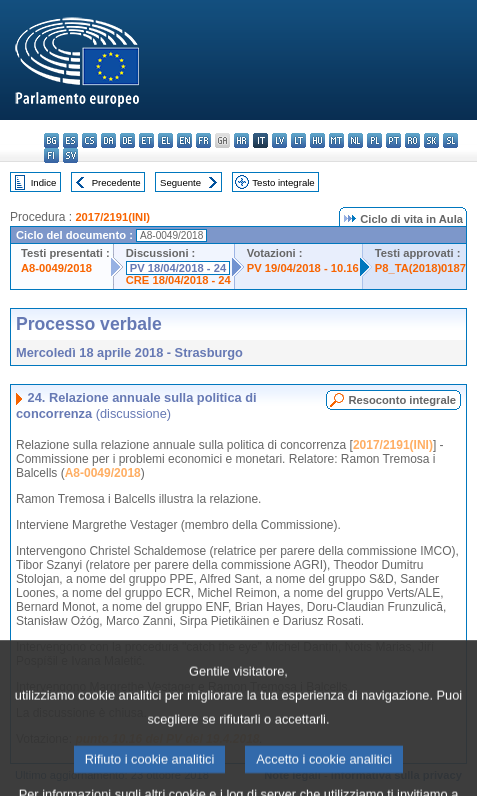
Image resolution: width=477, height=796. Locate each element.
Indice (44, 182)
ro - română (412, 140)
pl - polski (374, 140)
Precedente (116, 182)
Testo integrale (283, 182)
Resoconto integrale (402, 400)
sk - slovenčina (431, 140)
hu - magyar (317, 140)
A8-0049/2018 (56, 268)
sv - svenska (70, 155)
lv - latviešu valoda (279, 140)
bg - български (51, 140)
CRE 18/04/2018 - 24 (178, 280)
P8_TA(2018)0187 (420, 268)
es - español (70, 140)
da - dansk (108, 140)
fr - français (203, 140)
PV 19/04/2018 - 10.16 (303, 268)
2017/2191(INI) (112, 217)
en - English (184, 140)
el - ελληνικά (165, 140)
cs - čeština (89, 140)
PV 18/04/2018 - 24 (178, 268)
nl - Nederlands (355, 140)
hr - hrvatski (241, 140)
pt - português (393, 140)
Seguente (180, 182)
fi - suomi (51, 155)
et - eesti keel (146, 140)
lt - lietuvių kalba (298, 140)
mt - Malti (336, 140)
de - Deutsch (127, 140)
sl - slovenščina (450, 140)
